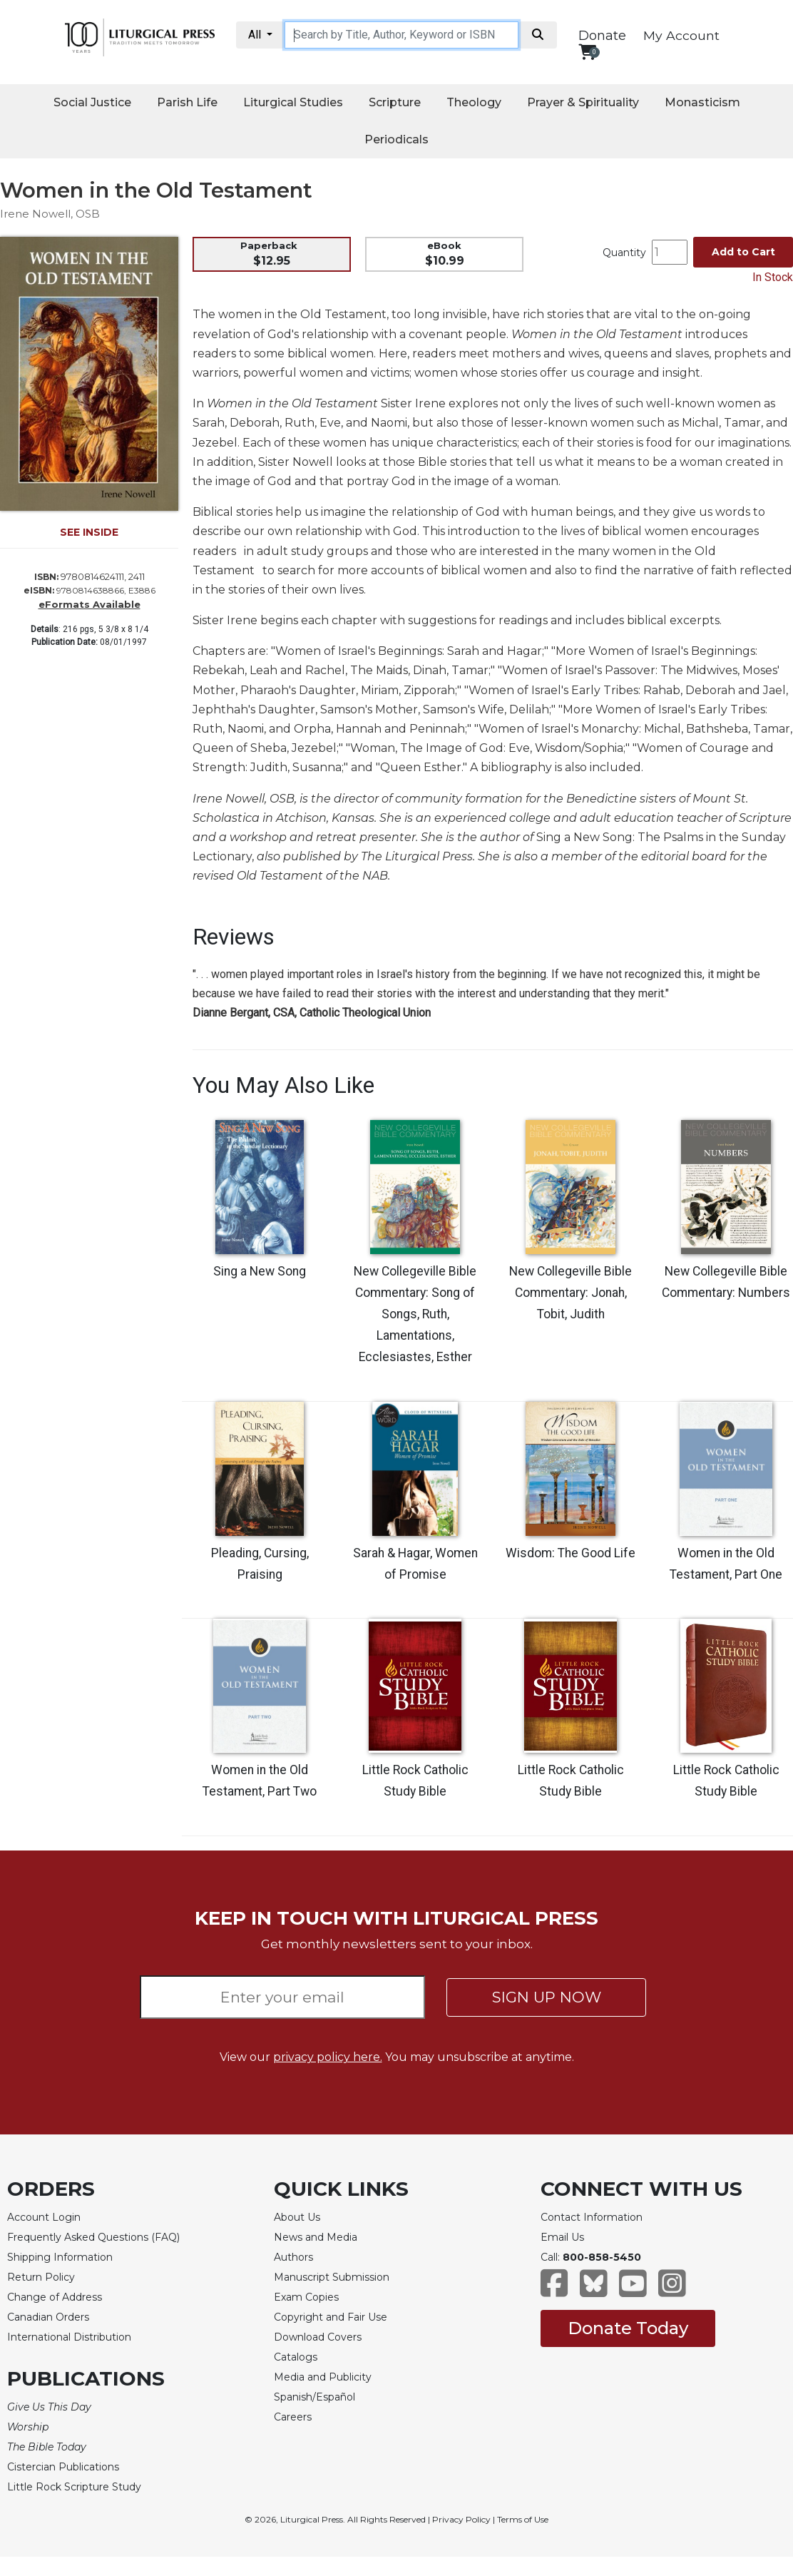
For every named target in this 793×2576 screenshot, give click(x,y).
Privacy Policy (461, 2519)
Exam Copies (306, 2297)
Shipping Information (60, 2257)
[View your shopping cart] (587, 51)
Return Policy (41, 2277)
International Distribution (69, 2337)
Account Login (44, 2217)
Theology (473, 102)
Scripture (395, 102)
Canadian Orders (48, 2317)
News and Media (315, 2237)
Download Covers (318, 2337)
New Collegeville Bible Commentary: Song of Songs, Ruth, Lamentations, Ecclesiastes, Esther (415, 1314)
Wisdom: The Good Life (570, 1553)
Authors (293, 2257)
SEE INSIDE (89, 532)
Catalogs (295, 2357)
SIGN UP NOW (546, 1997)
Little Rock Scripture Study (74, 2486)
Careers (293, 2416)
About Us (297, 2217)
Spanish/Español (314, 2397)
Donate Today (628, 2328)
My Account (681, 35)
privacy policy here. (327, 2057)
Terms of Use (522, 2519)
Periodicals (396, 139)
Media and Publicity (323, 2377)
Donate (602, 36)
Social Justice (92, 102)
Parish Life (187, 102)
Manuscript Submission (331, 2277)
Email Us (562, 2237)
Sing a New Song (259, 1271)
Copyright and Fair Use (330, 2317)
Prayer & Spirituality (583, 102)
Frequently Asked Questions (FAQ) (93, 2237)
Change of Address (54, 2297)
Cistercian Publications (63, 2466)
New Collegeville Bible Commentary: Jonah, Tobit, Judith (570, 1292)
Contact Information (592, 2217)
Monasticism (702, 102)
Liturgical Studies (293, 102)
